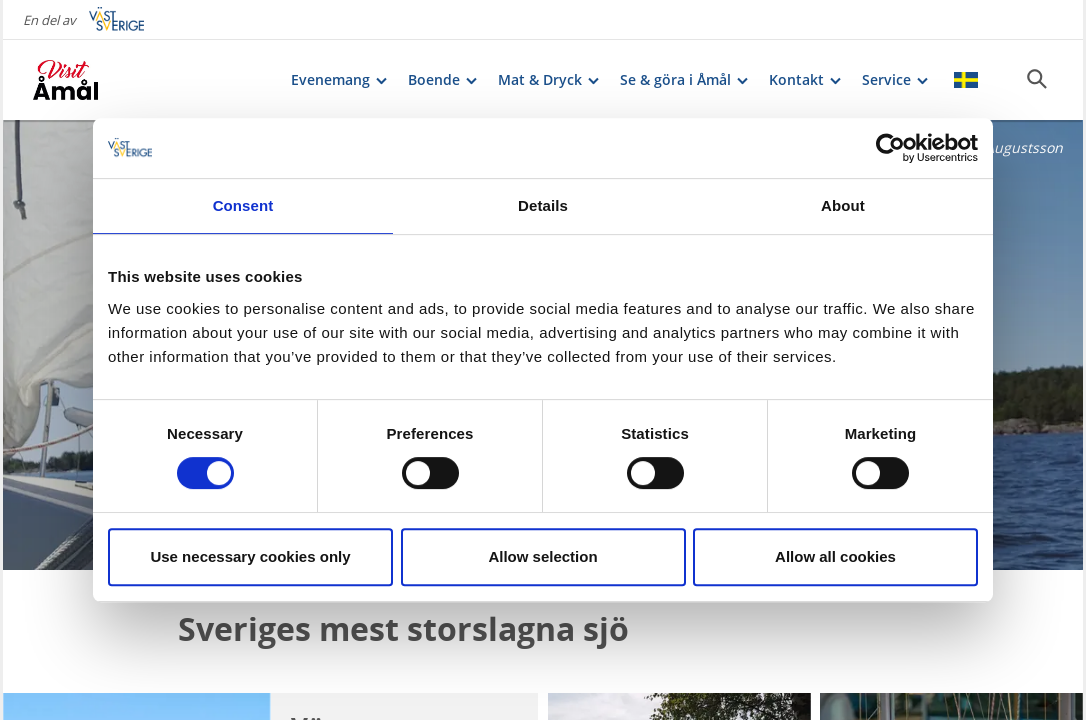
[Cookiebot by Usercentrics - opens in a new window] (890, 148)
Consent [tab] (243, 205)
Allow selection (542, 556)
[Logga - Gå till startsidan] (103, 80)
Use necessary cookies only (250, 556)
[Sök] (1037, 79)
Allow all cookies (835, 556)
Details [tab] (543, 205)
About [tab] (843, 205)
